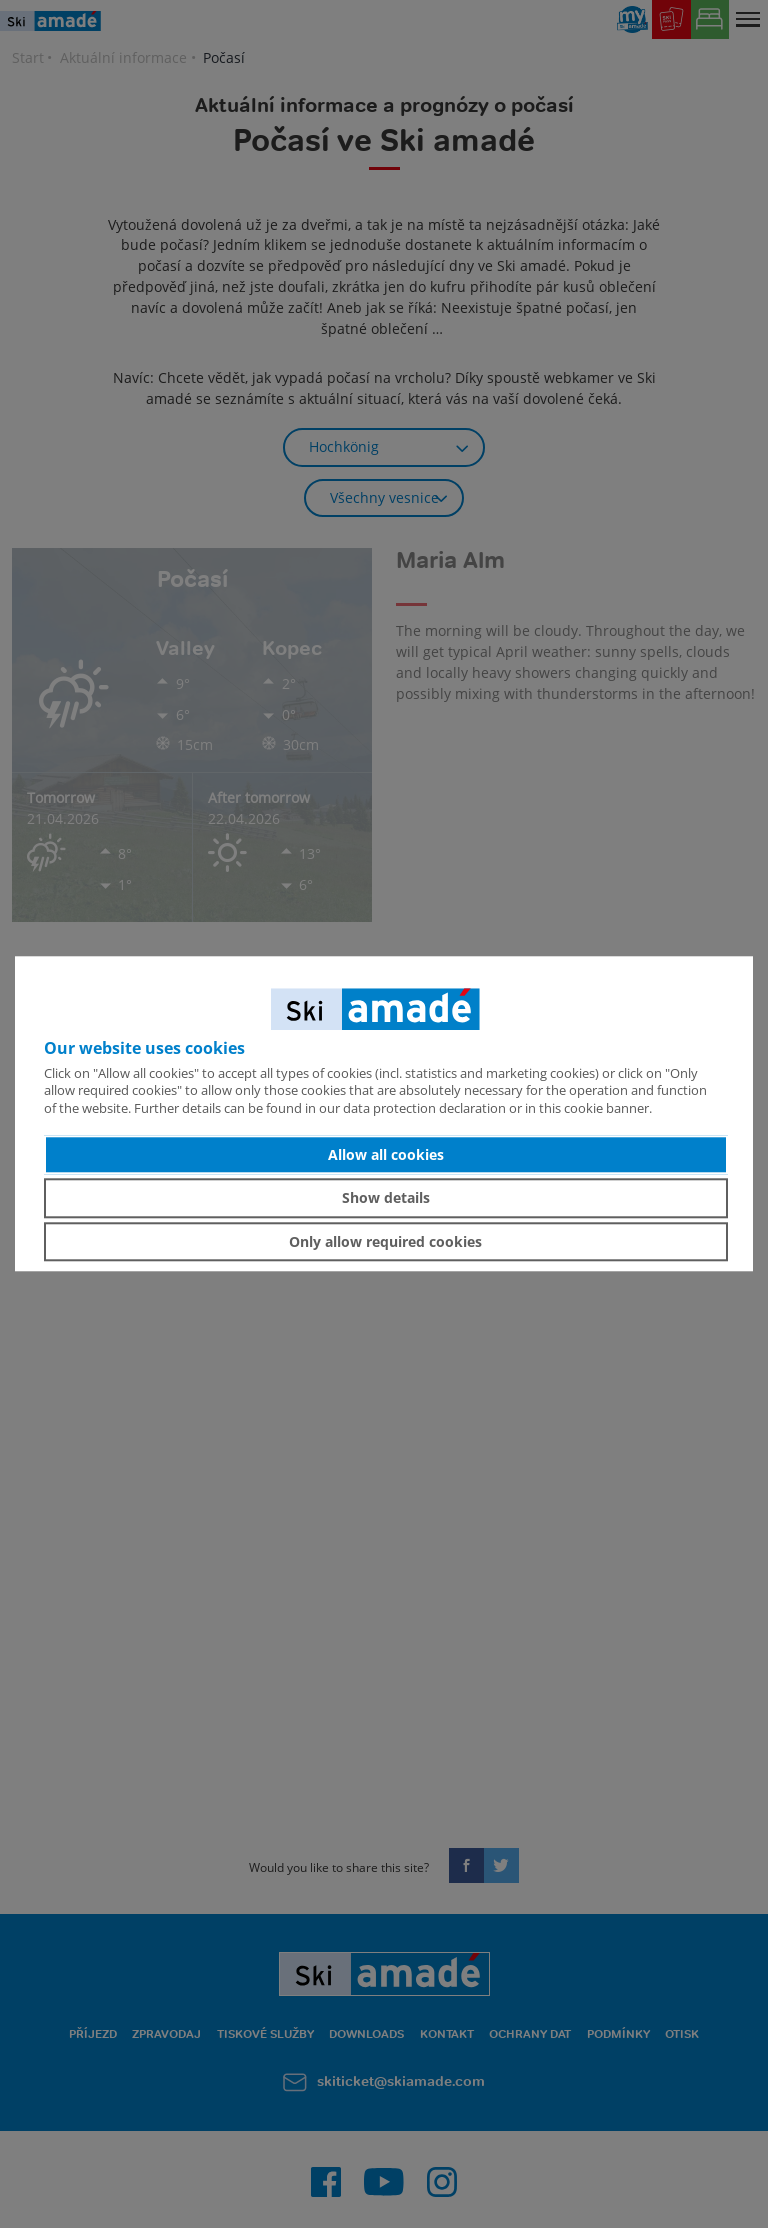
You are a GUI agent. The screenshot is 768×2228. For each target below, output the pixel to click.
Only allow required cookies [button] (385, 1241)
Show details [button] (386, 1197)
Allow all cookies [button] (386, 1154)
